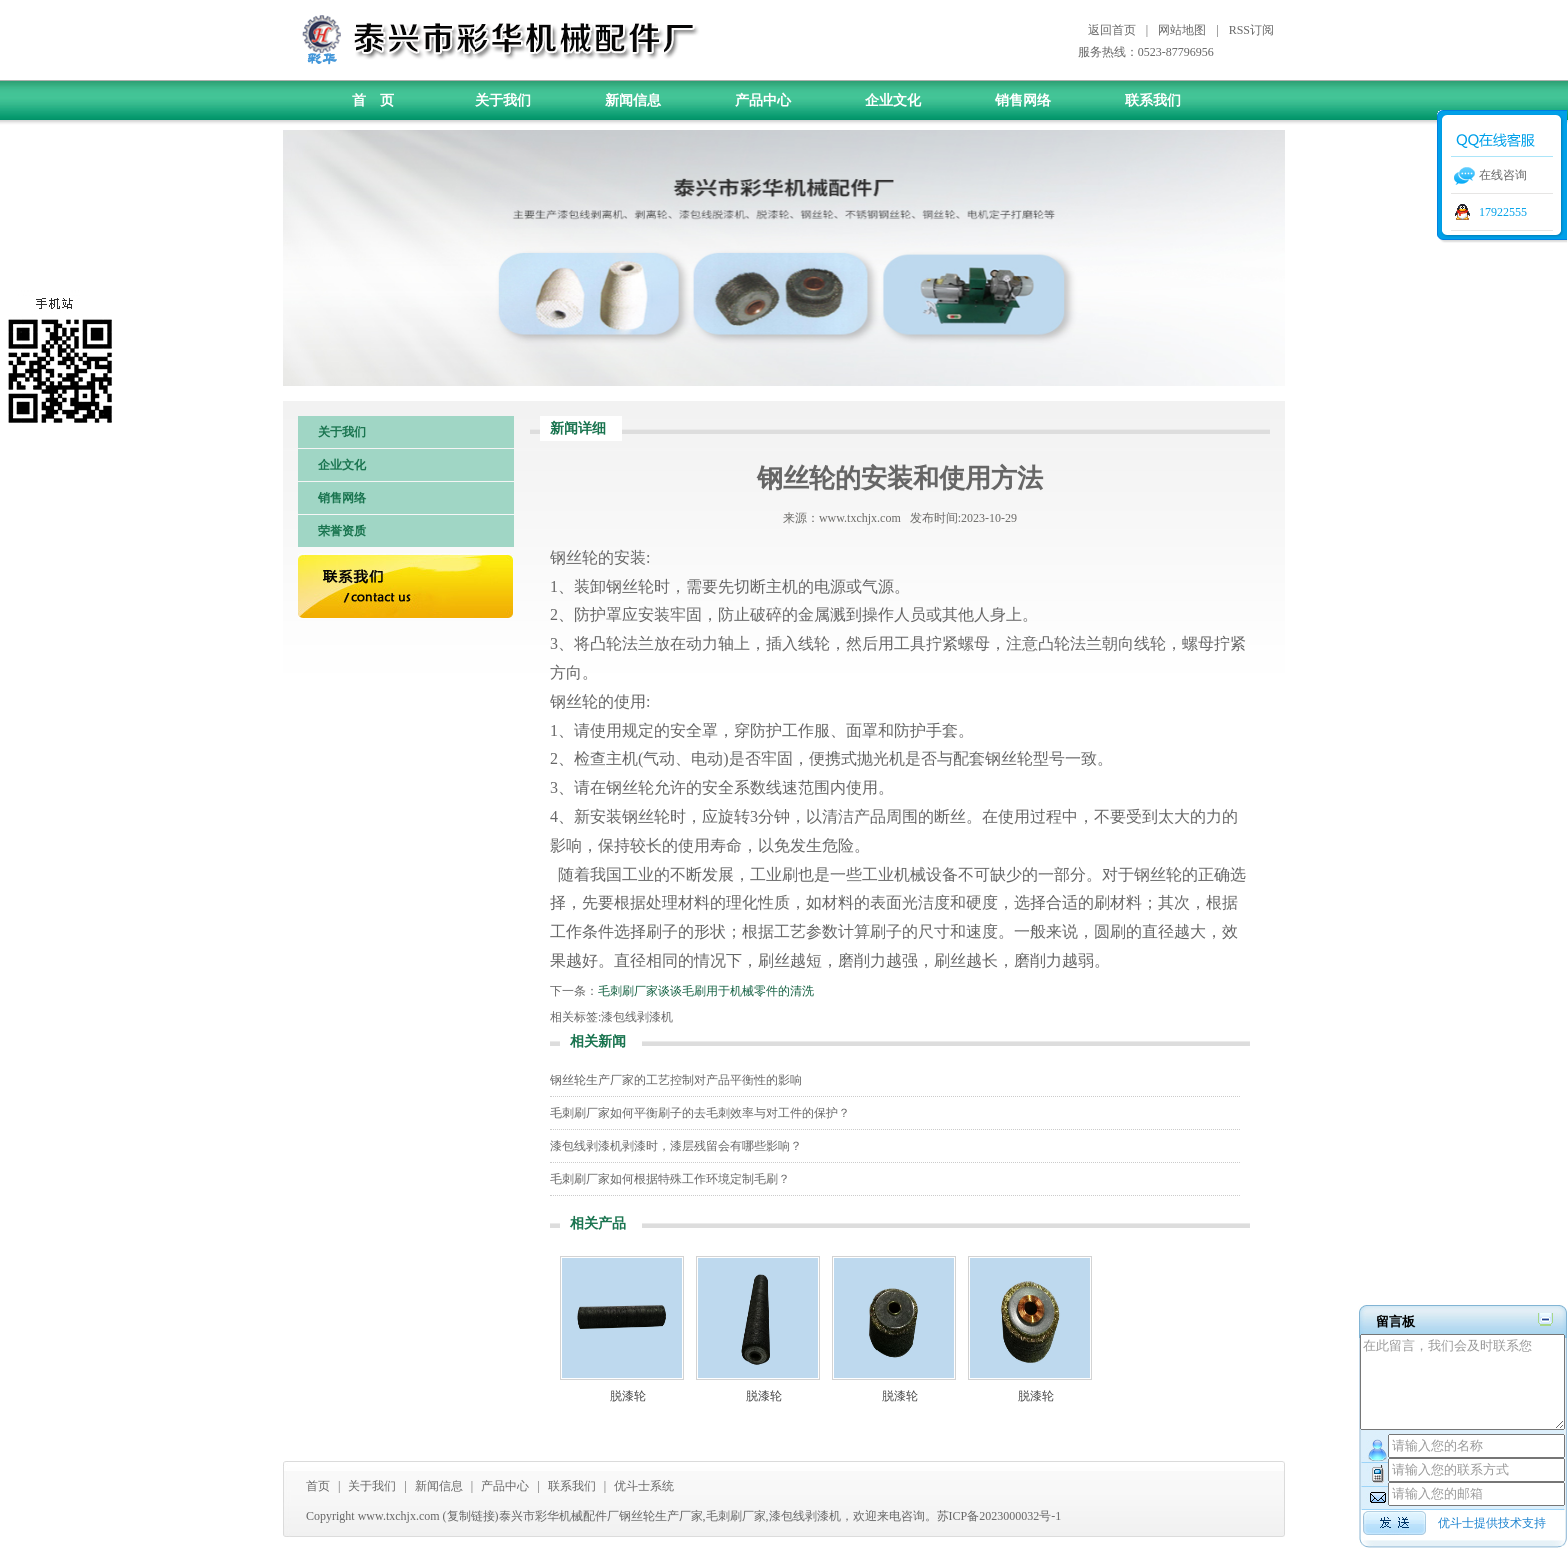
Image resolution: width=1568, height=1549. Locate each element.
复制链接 (471, 1516)
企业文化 (893, 100)
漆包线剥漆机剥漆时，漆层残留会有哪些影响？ (676, 1146)
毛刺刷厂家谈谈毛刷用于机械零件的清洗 (706, 991)
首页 (318, 1486)
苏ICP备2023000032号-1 (999, 1516)
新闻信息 (633, 100)
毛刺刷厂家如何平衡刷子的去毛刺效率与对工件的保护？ (700, 1113)
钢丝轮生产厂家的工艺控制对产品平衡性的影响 (676, 1080)
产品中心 (763, 100)
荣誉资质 (342, 531)
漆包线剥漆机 (637, 1017)
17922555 (1503, 212)
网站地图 (1182, 30)
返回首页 (1112, 30)
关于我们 (503, 100)
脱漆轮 (628, 1396)
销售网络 (1023, 100)
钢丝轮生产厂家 (661, 1516)
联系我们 (1153, 100)
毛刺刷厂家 (736, 1516)
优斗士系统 (644, 1486)
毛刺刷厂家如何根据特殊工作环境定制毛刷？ (670, 1179)
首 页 (373, 100)
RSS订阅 (1251, 30)
